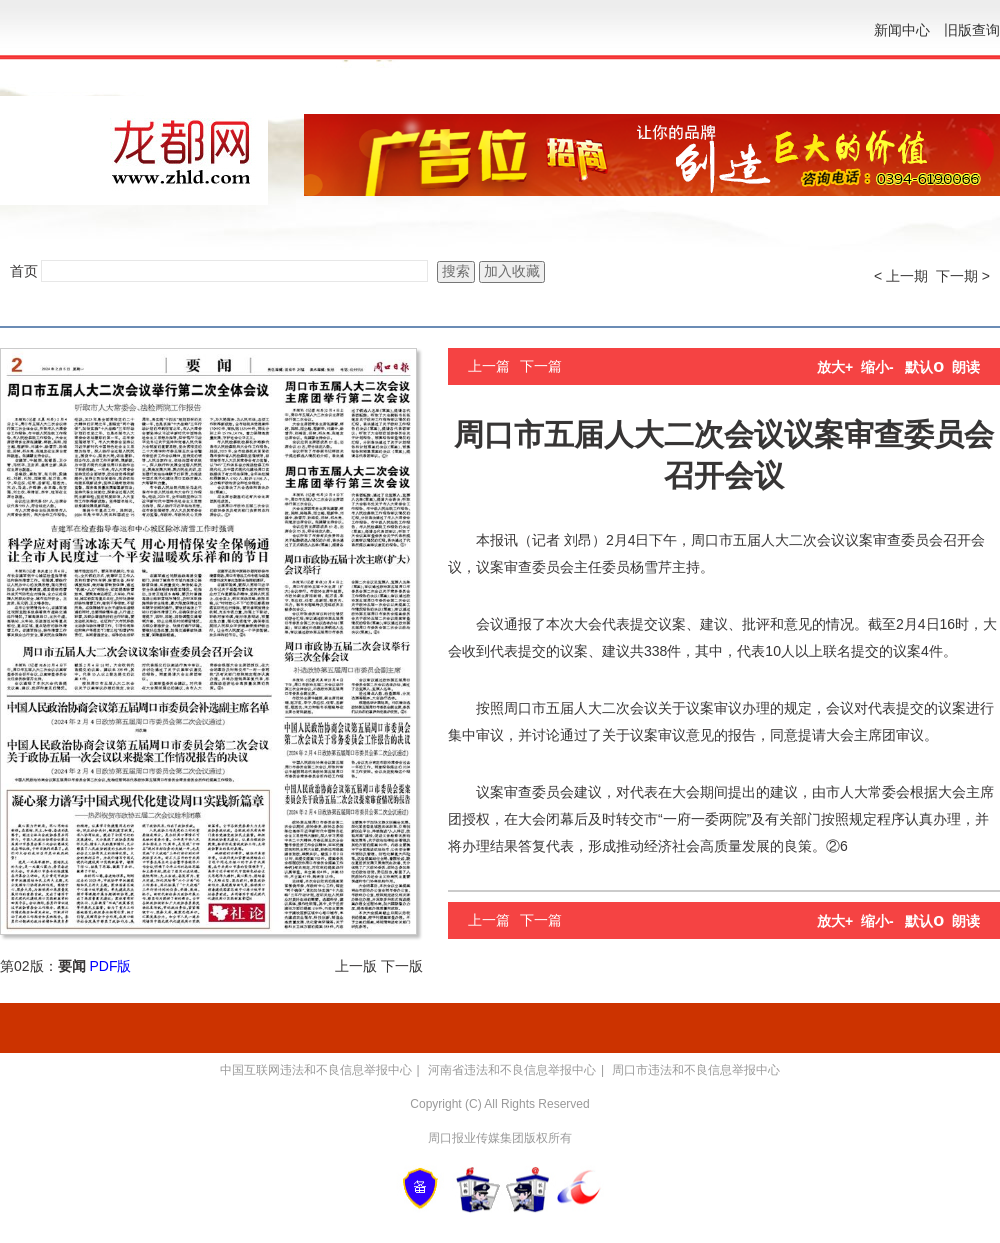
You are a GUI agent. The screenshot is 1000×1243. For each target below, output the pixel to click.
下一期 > (963, 276)
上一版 (356, 966)
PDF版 (110, 966)
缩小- (877, 367)
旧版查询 (972, 30)
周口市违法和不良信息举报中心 (696, 1070)
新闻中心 (902, 30)
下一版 (402, 966)
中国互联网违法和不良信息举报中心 (316, 1070)
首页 (24, 271)
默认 (924, 367)
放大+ (835, 367)
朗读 (966, 367)
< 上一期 (901, 276)
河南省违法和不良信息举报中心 (512, 1070)
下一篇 (541, 366)
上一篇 (489, 366)
